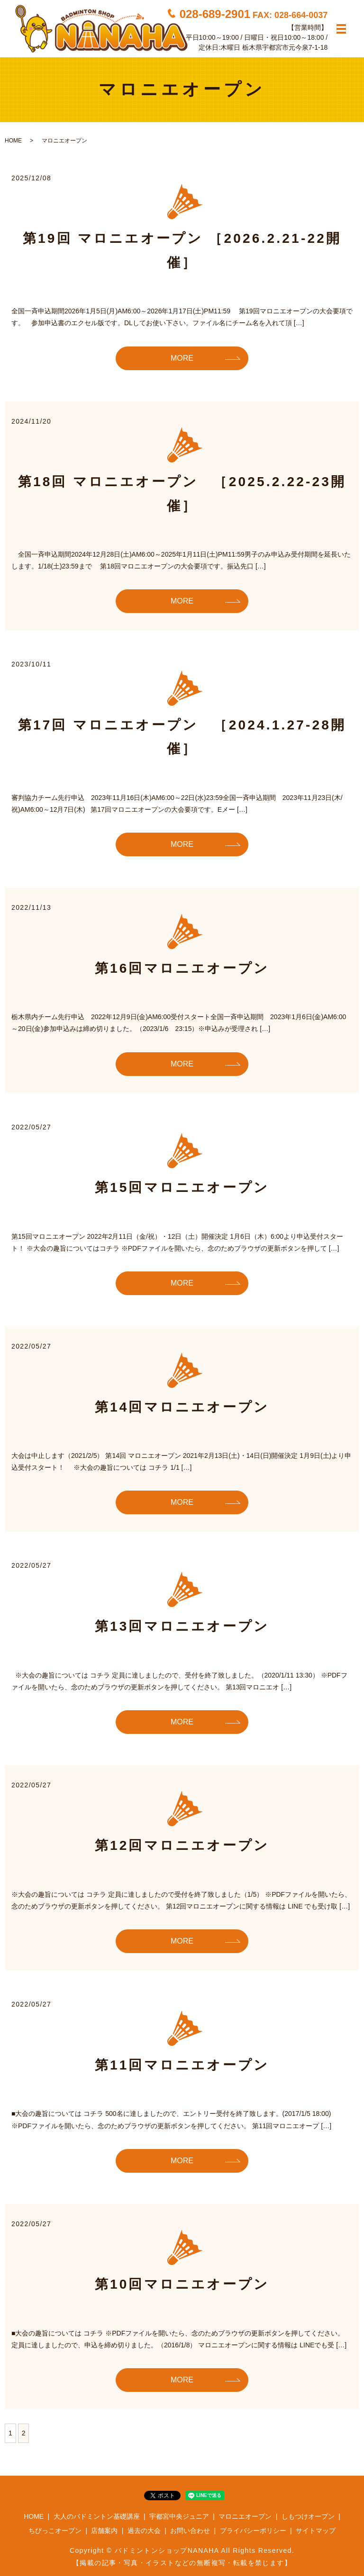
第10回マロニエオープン (182, 2284)
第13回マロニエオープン (182, 1626)
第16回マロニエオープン (182, 968)
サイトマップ (316, 2530)
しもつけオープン (308, 2516)
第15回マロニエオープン (182, 1187)
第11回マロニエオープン (182, 2065)
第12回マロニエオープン (182, 1845)
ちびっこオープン (55, 2530)
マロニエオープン (245, 2516)
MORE (182, 358)
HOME (13, 140)
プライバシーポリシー (253, 2530)
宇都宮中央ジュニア (179, 2516)
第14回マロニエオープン (182, 1407)
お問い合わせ (190, 2530)
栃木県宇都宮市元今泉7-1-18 (285, 47)
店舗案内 (104, 2530)
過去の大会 (144, 2530)
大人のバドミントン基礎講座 (97, 2516)
